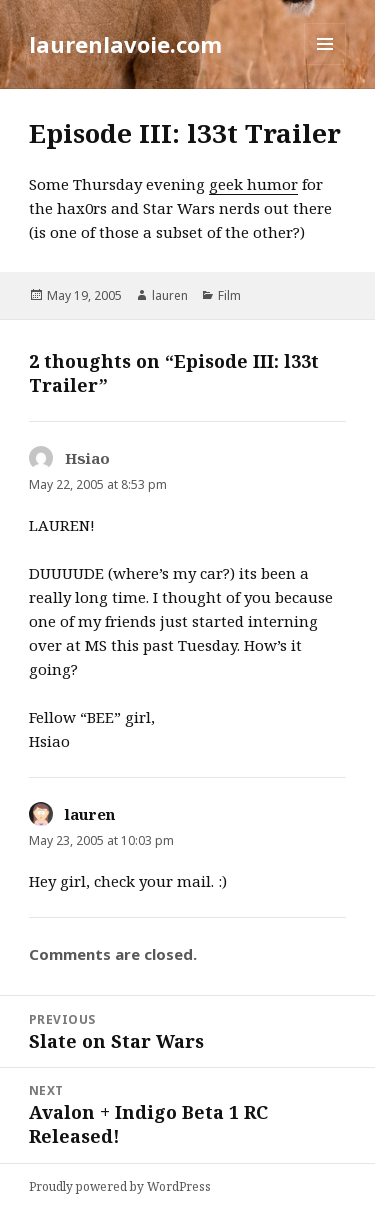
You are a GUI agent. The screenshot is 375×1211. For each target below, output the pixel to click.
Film (229, 295)
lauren (170, 295)
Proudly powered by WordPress (120, 1186)
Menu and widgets (325, 64)
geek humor (253, 184)
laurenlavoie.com (125, 44)
